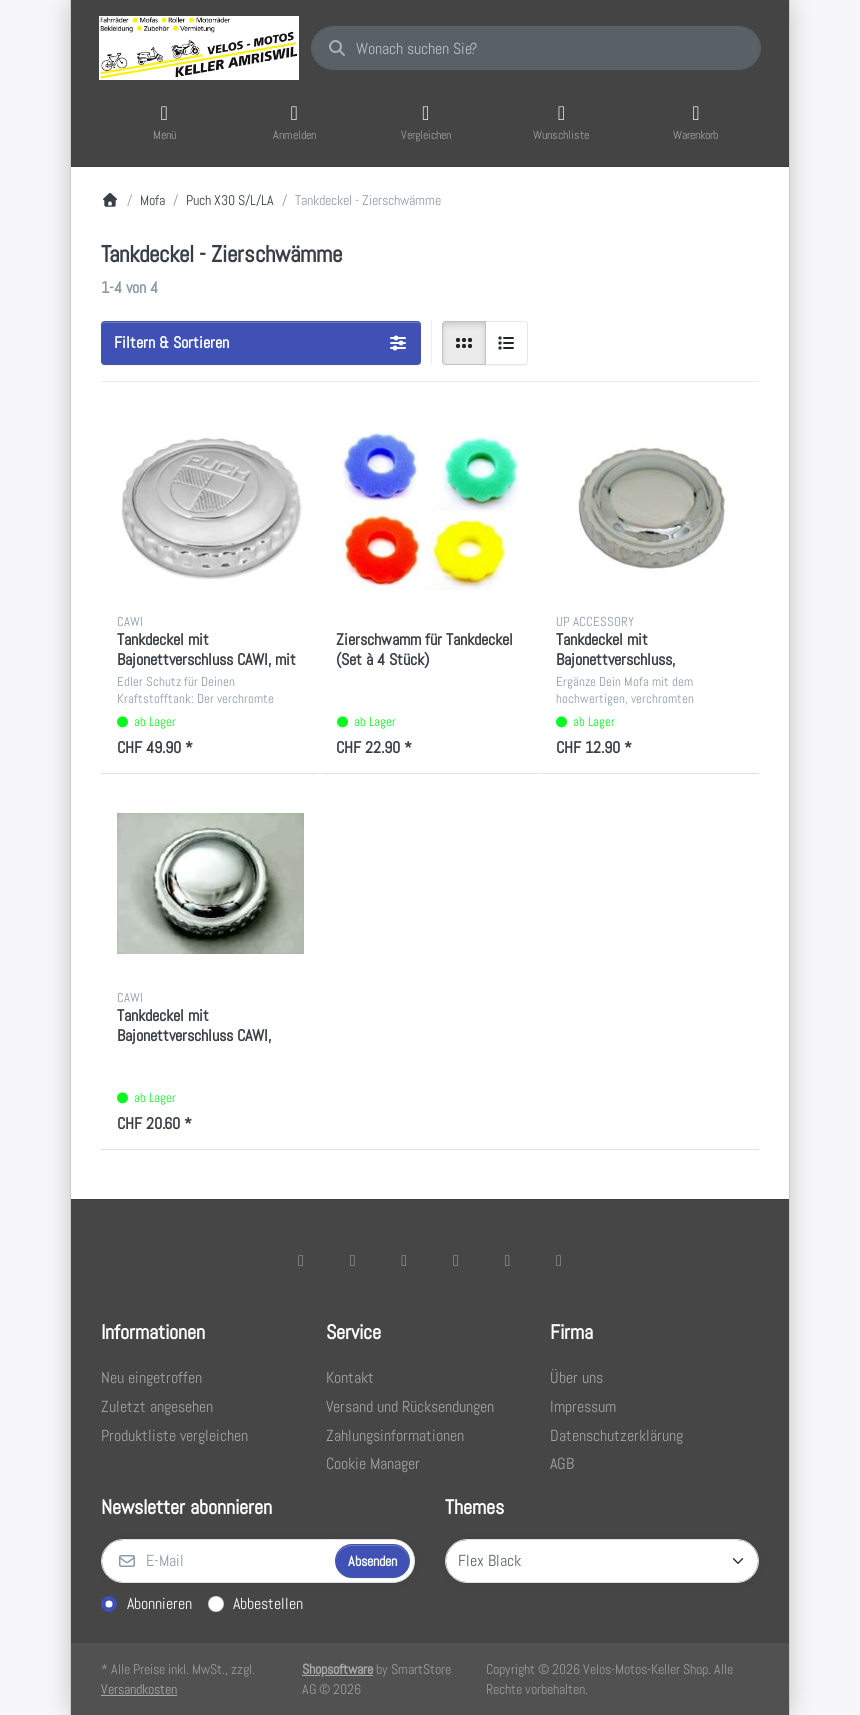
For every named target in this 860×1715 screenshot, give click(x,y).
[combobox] (536, 48)
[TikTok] (456, 1260)
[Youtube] (508, 1260)
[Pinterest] (559, 1260)
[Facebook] (301, 1260)
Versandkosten (139, 1689)
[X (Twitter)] (353, 1260)
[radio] (464, 343)
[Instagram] (404, 1260)
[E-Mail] (216, 1561)
